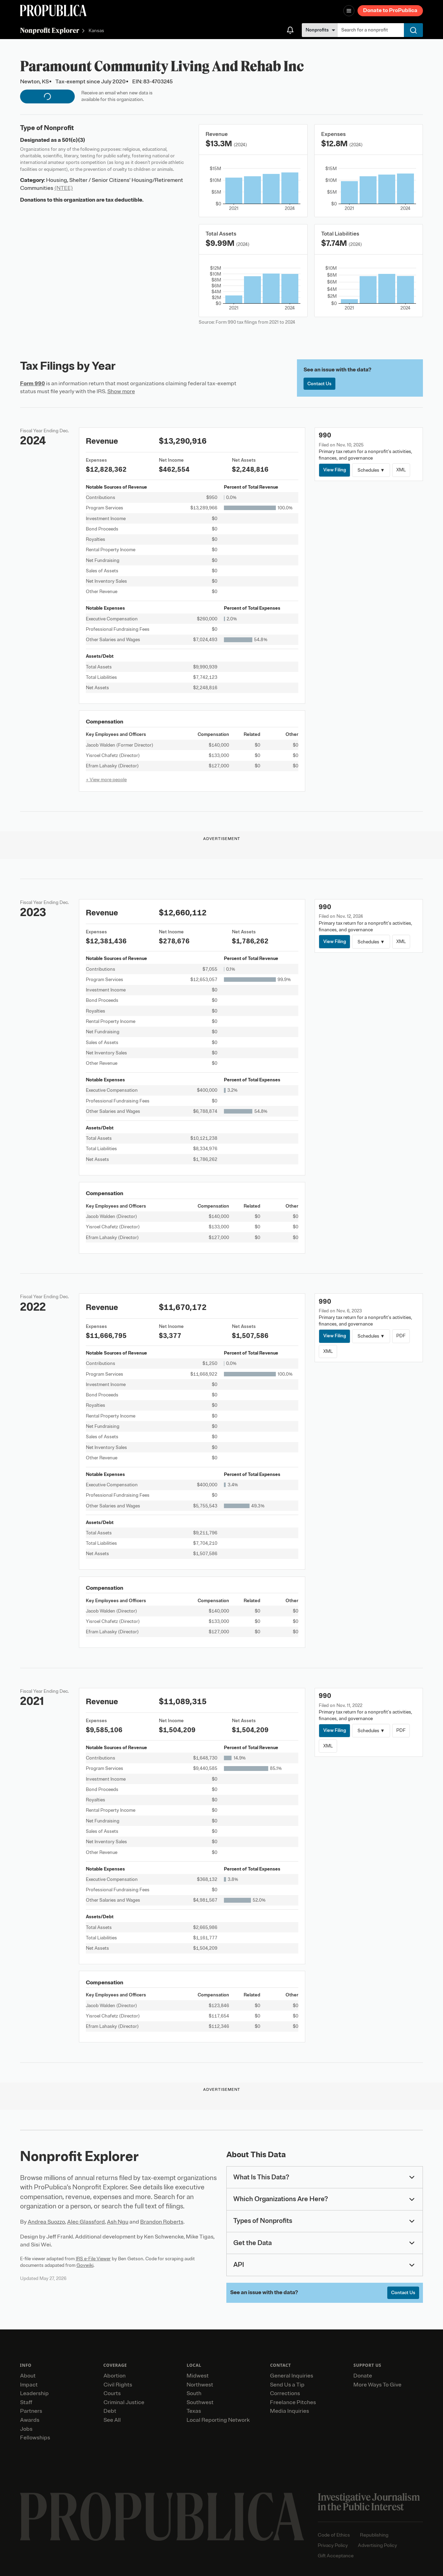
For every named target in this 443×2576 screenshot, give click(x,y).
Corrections (285, 2393)
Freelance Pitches (293, 2402)
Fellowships (35, 2437)
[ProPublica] (53, 10)
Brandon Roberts (161, 2221)
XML (401, 470)
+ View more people (106, 780)
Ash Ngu (117, 2221)
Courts (112, 2393)
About (28, 2375)
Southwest (200, 2402)
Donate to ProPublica (390, 10)
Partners (31, 2411)
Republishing (374, 2535)
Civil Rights (117, 2384)
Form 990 (32, 383)
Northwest (200, 2384)
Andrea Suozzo (46, 2221)
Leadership (34, 2393)
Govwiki (84, 2265)
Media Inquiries (289, 2411)
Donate (362, 2375)
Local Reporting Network (218, 2420)
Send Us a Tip (287, 2384)
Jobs (26, 2429)
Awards (29, 2420)
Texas (194, 2411)
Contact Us (319, 384)
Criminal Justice (123, 2402)
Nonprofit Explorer (49, 30)
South (194, 2393)
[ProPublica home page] (162, 2516)
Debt (109, 2411)
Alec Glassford (86, 2221)
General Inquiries (291, 2375)
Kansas (96, 31)
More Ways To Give (377, 2384)
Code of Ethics (334, 2535)
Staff (26, 2402)
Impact (29, 2384)
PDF (401, 1336)
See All (112, 2420)
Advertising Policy (377, 2545)
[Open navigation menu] (348, 10)
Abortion (114, 2375)
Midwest (198, 2375)
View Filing (334, 470)
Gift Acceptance (336, 2556)
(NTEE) (63, 188)
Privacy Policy (333, 2545)
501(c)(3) (73, 140)
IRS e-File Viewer (93, 2259)
